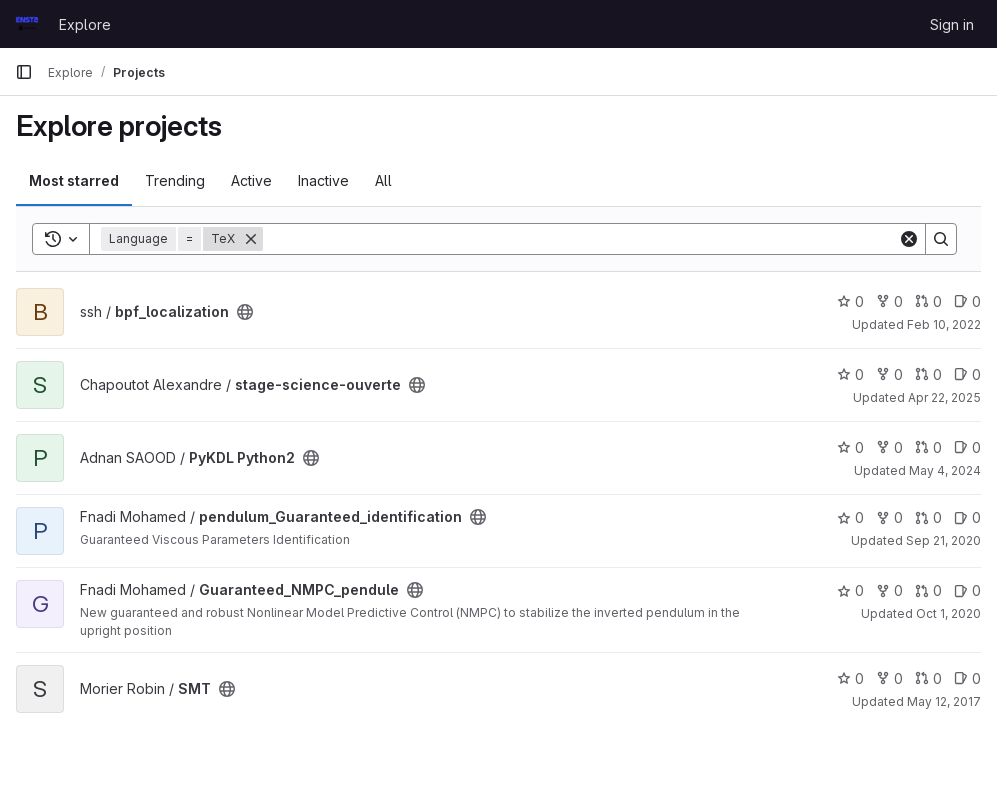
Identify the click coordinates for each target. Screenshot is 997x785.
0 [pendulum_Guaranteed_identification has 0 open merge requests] (928, 517)
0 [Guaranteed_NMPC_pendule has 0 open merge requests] (928, 590)
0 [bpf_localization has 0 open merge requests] (928, 301)
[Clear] (909, 239)
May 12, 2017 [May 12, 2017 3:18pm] (944, 701)
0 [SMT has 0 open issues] (967, 678)
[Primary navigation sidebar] (24, 72)
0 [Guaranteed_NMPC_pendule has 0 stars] (850, 590)
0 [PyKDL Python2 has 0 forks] (889, 447)
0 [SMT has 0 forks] (889, 678)
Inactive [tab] (323, 180)
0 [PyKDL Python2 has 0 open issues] (967, 447)
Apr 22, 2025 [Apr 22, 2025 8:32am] (944, 397)
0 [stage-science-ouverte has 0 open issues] (967, 374)
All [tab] (383, 180)
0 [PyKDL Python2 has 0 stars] (850, 447)
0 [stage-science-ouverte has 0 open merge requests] (928, 374)
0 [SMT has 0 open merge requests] (928, 678)
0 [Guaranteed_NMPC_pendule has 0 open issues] (967, 590)
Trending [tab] (175, 180)
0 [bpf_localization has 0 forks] (889, 301)
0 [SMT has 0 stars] (850, 678)
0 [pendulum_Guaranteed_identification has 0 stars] (850, 517)
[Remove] (251, 239)
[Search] (580, 239)
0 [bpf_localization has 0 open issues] (967, 301)
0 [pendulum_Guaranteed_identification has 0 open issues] (967, 517)
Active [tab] (251, 180)
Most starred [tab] (74, 180)
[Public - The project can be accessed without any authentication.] (245, 312)
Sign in (952, 24)
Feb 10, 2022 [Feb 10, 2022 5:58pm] (944, 324)
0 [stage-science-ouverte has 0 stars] (850, 374)
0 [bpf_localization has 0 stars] (850, 301)
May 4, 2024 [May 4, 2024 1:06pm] (945, 470)
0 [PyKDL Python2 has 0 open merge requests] (928, 447)
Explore (85, 24)
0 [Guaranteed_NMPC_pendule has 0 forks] (889, 590)
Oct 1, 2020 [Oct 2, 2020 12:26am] (948, 613)
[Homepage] (27, 24)
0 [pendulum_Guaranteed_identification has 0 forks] (889, 517)
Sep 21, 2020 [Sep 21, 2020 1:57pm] (943, 540)
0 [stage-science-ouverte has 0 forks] (889, 374)
